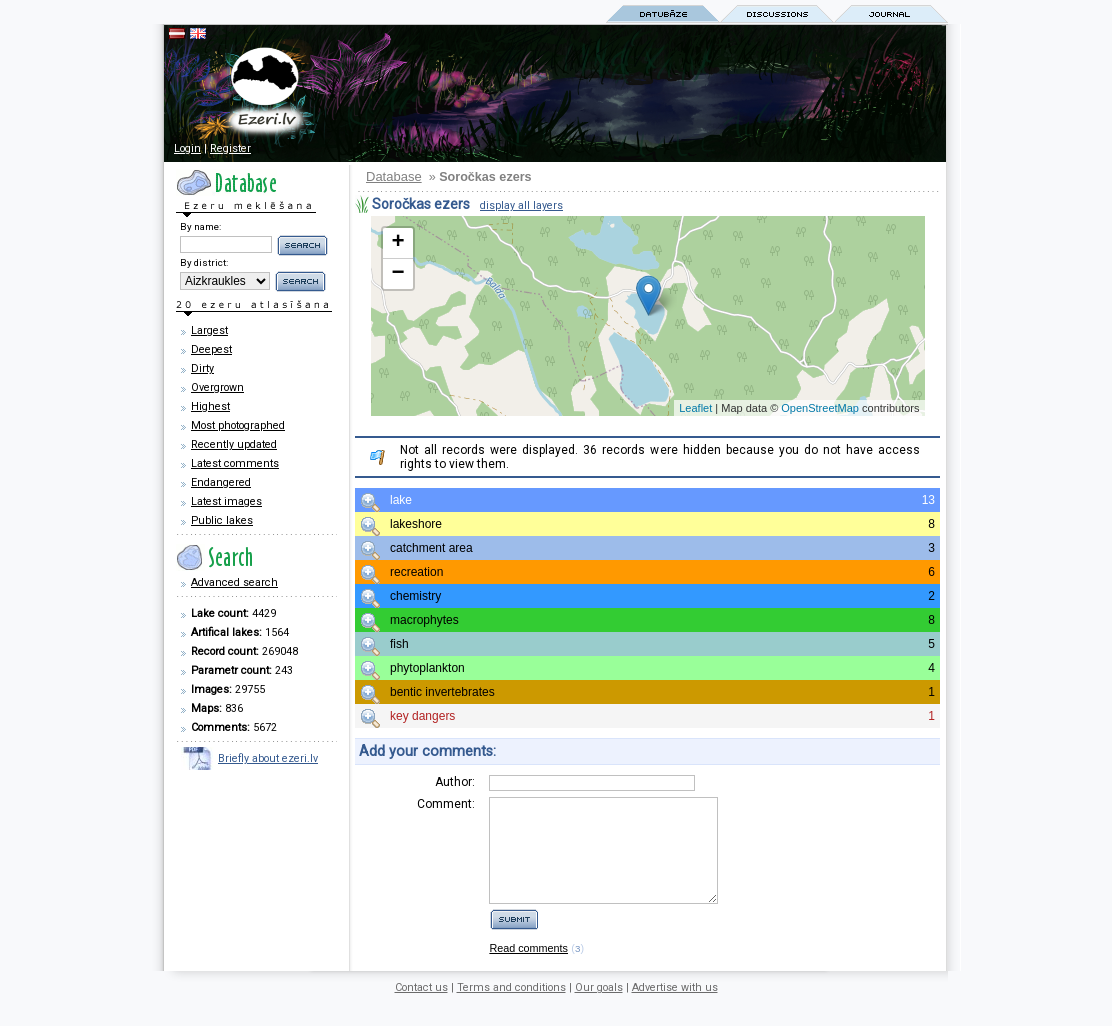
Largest (209, 330)
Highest (210, 406)
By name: (200, 226)
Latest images (226, 501)
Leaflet (695, 408)
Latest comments (235, 463)
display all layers (521, 205)
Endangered (221, 482)
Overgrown (217, 387)
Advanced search (234, 582)
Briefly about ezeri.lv (268, 758)
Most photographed (238, 425)
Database (394, 176)
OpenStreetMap (820, 408)
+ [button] (397, 243)
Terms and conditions (511, 1008)
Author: (455, 782)
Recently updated (234, 444)
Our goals (599, 1008)
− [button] (397, 274)
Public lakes (222, 520)
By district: (204, 262)
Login (187, 148)
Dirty (202, 368)
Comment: (446, 804)
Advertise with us (675, 1008)
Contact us (421, 1008)
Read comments (528, 969)
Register (230, 148)
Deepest (211, 349)
